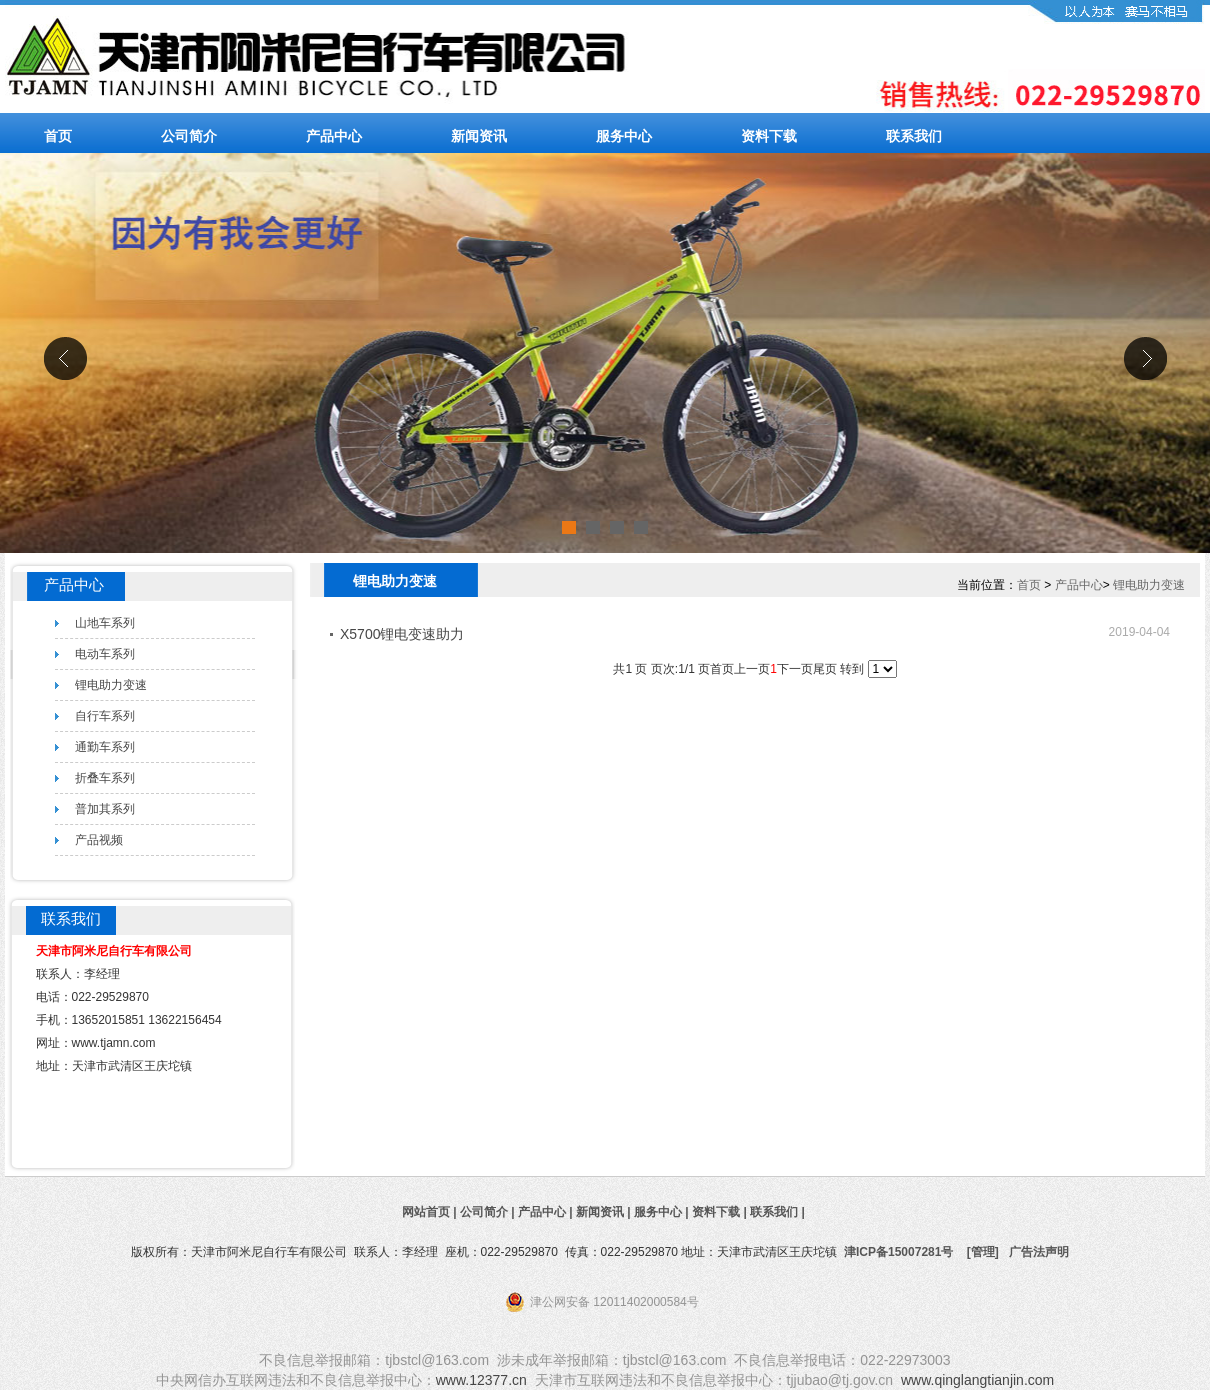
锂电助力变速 (1149, 585)
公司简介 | (489, 1212)
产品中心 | (547, 1212)
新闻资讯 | (605, 1212)
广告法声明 (1039, 1252)
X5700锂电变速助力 (402, 634)
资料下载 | (721, 1212)
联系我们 (914, 136)
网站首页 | (431, 1212)
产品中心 (334, 136)
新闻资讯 (479, 136)
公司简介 (189, 136)
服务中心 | (663, 1212)
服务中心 (624, 136)
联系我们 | (779, 1212)
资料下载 (769, 136)
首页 (58, 136)
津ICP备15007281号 (898, 1252)
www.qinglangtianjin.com (977, 1380)
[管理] (983, 1252)
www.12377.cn (481, 1380)
